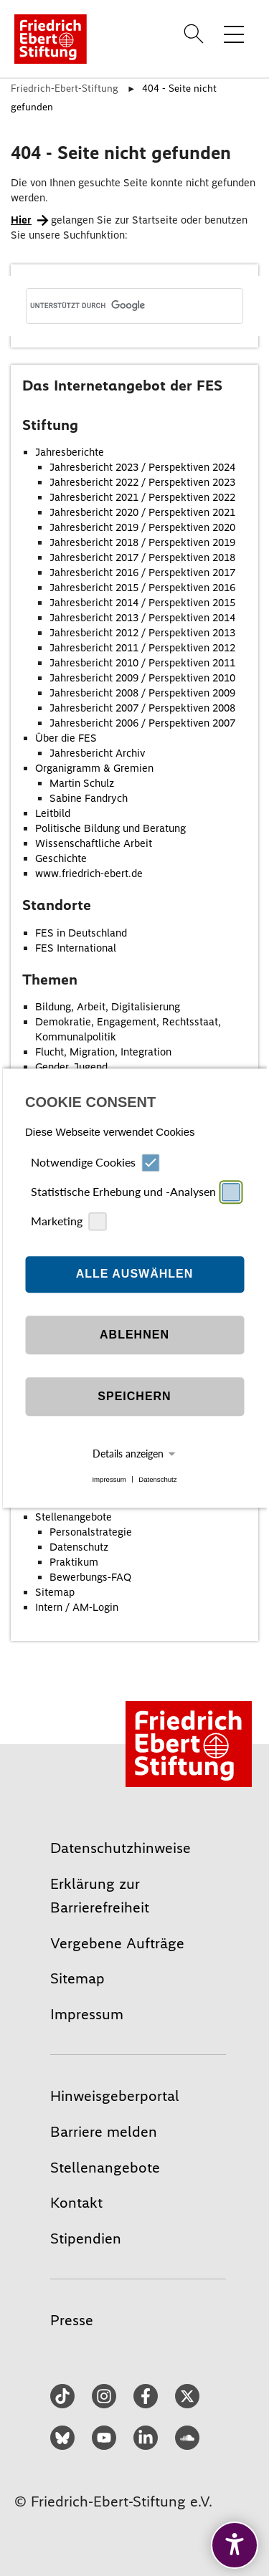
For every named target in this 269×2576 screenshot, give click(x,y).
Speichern (134, 1397)
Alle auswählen (135, 1274)
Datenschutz (157, 1479)
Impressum (109, 1479)
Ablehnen (134, 1335)
